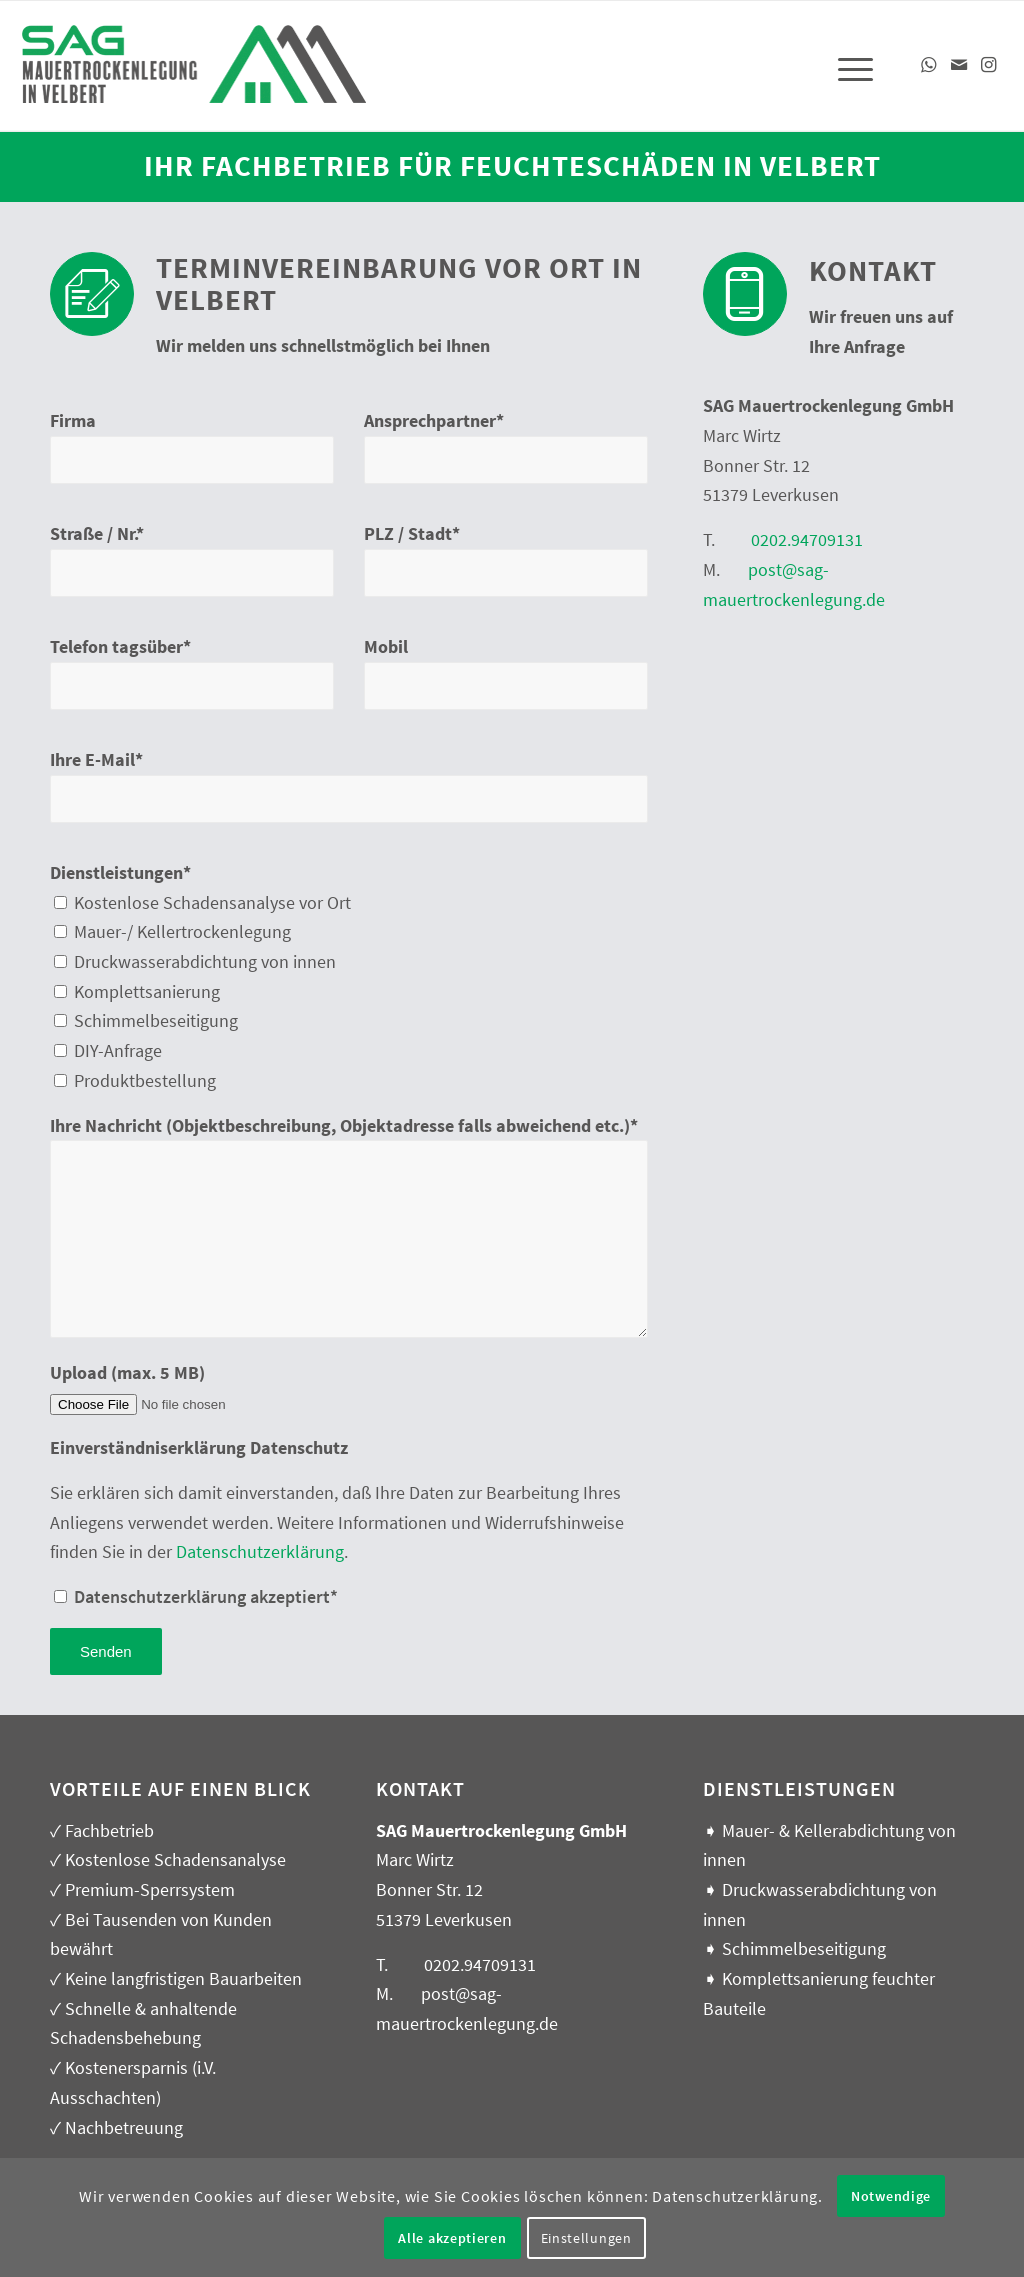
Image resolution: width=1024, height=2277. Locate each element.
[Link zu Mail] (959, 65)
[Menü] (849, 66)
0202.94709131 (807, 539)
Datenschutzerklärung (260, 1551)
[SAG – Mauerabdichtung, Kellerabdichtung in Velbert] (195, 78)
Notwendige (891, 2196)
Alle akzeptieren (452, 2238)
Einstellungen (586, 2238)
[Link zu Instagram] (989, 65)
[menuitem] (849, 66)
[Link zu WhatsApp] (929, 65)
